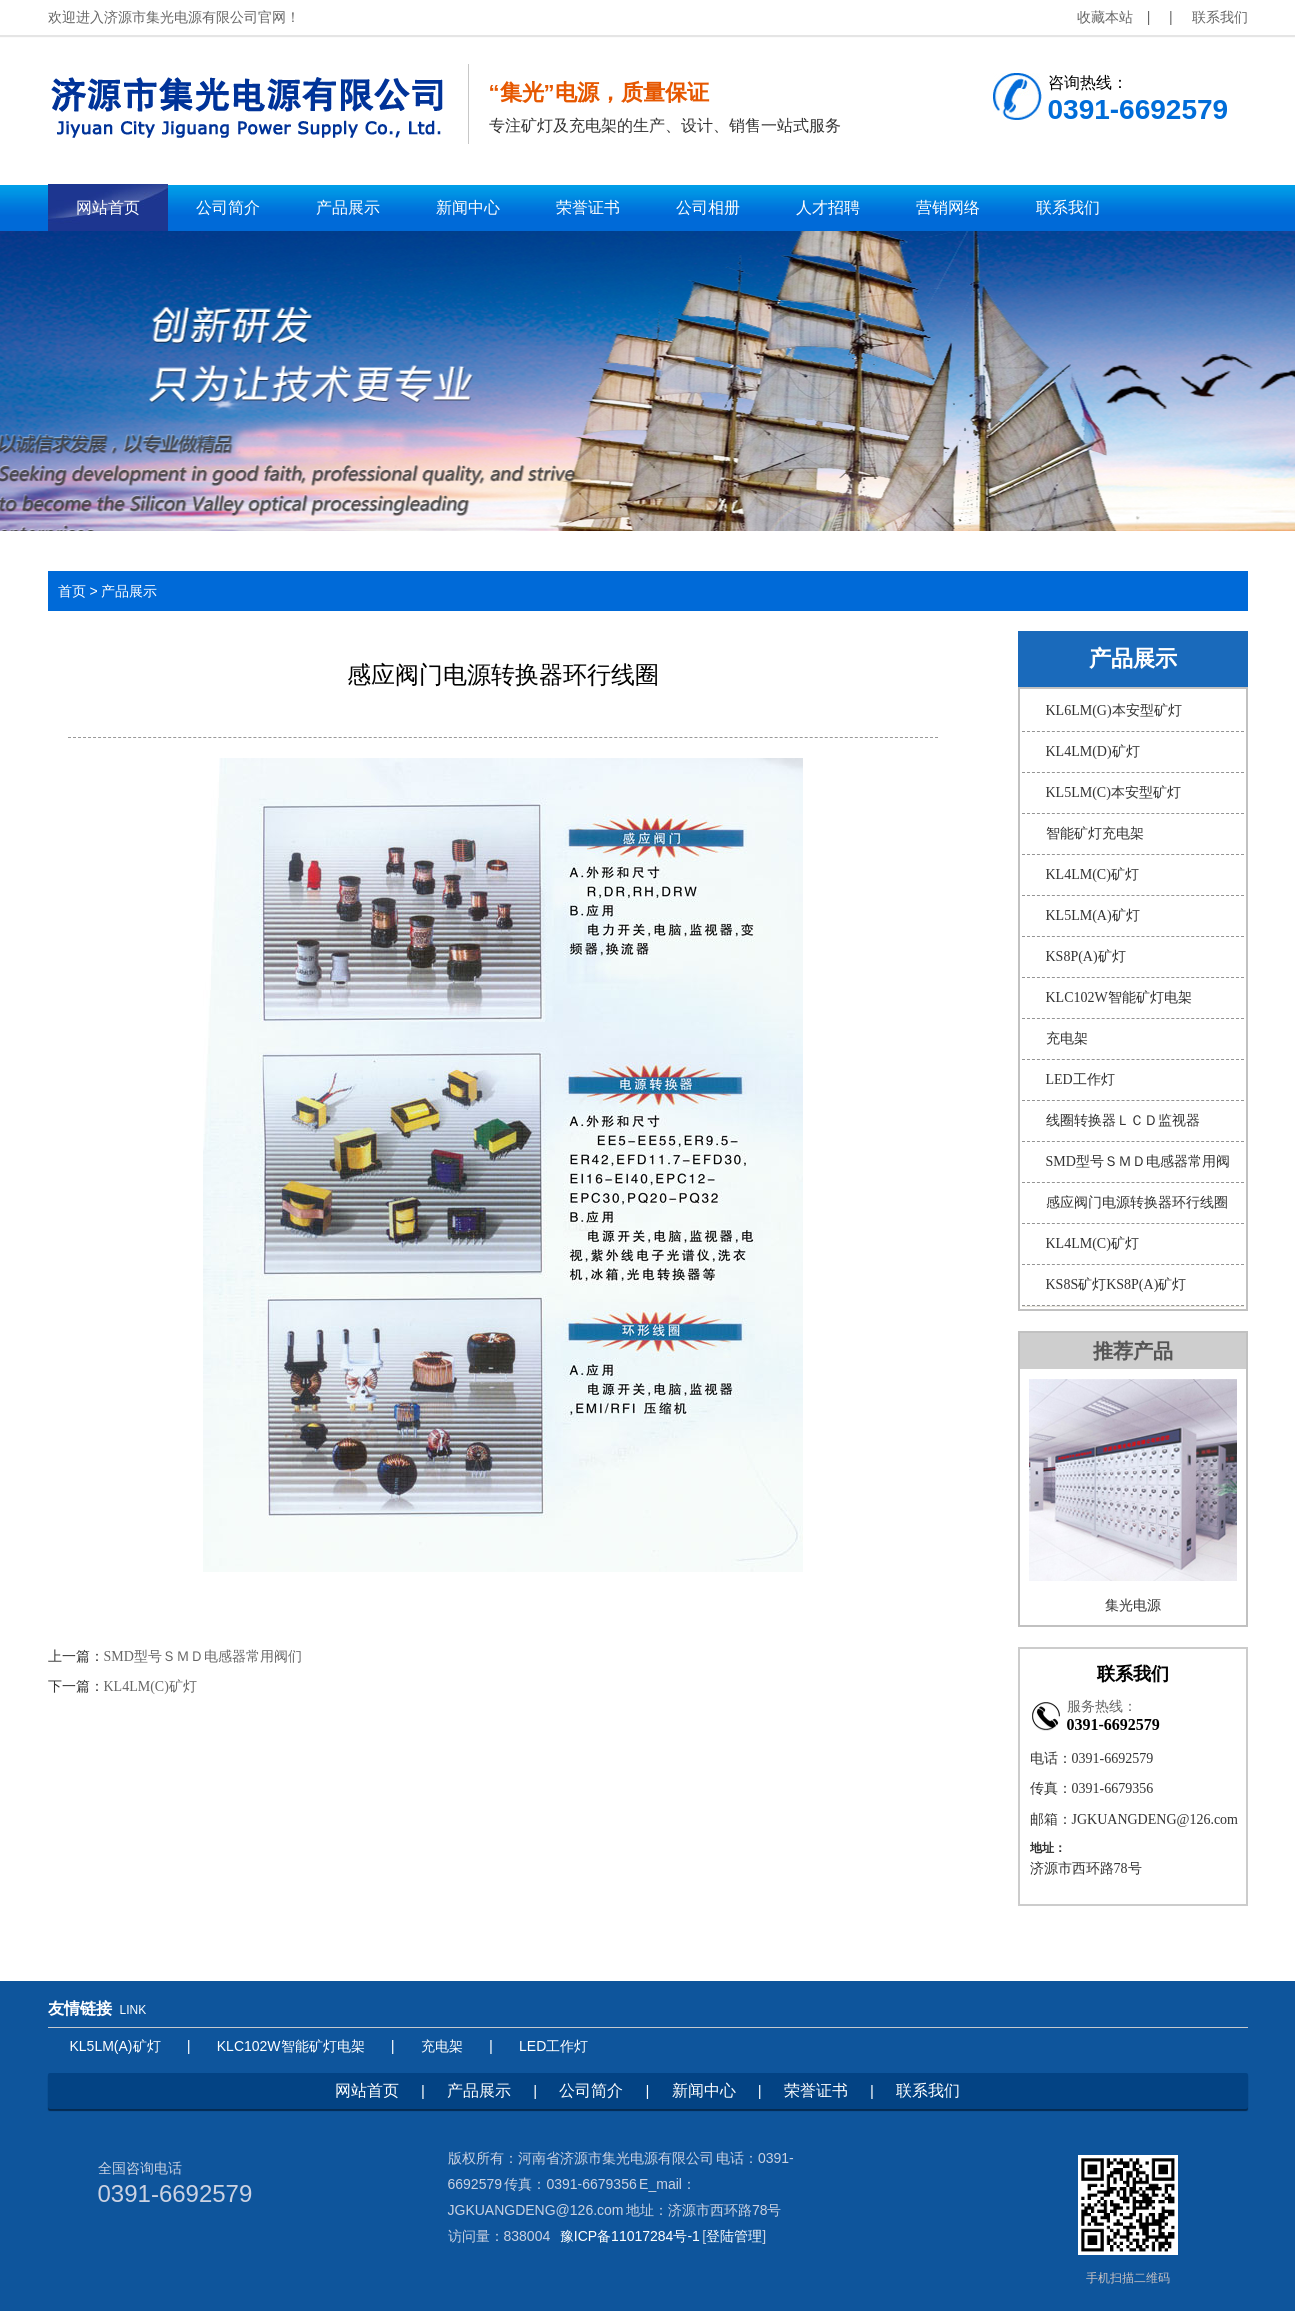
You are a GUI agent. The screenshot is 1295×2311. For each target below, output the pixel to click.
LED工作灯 (1080, 1079)
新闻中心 (704, 2090)
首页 (72, 591)
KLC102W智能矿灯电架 (1119, 997)
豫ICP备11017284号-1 (630, 2236)
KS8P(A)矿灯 (1086, 956)
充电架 (1067, 1038)
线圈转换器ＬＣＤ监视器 (1123, 1120)
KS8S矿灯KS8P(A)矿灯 (1116, 1284)
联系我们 (1220, 17)
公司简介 (591, 2090)
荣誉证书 (816, 2090)
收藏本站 (1105, 17)
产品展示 (479, 2090)
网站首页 (367, 2090)
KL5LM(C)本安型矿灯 (1113, 792)
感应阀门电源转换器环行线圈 (1137, 1202)
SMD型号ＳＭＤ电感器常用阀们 (203, 1656)
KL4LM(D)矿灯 (1093, 751)
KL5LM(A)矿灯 (1093, 915)
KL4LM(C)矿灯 (150, 1686)
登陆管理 (734, 2236)
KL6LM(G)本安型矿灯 (1114, 710)
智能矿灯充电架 (1095, 833)
